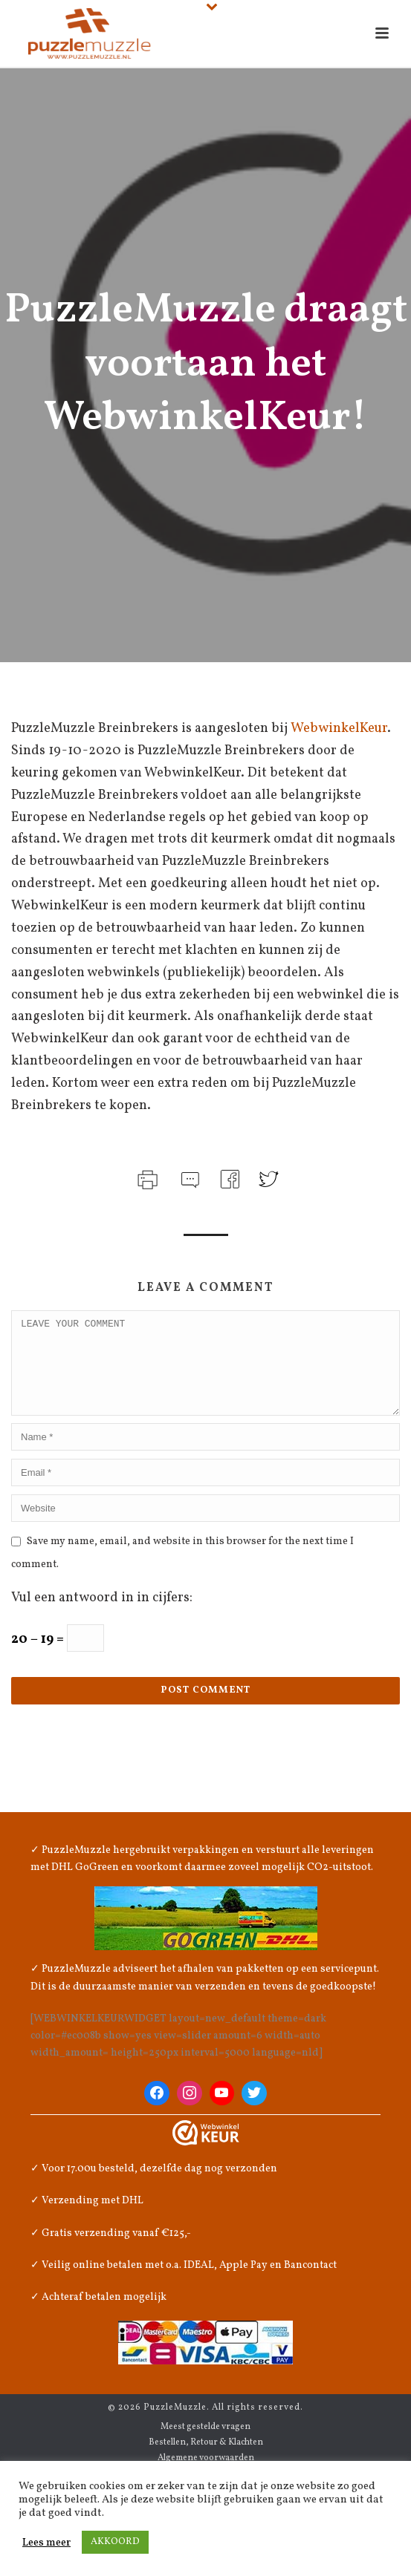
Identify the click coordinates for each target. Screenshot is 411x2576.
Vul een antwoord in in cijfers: (101, 1615)
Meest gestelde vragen (205, 2445)
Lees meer (46, 2542)
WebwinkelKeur (339, 728)
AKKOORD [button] (115, 2542)
